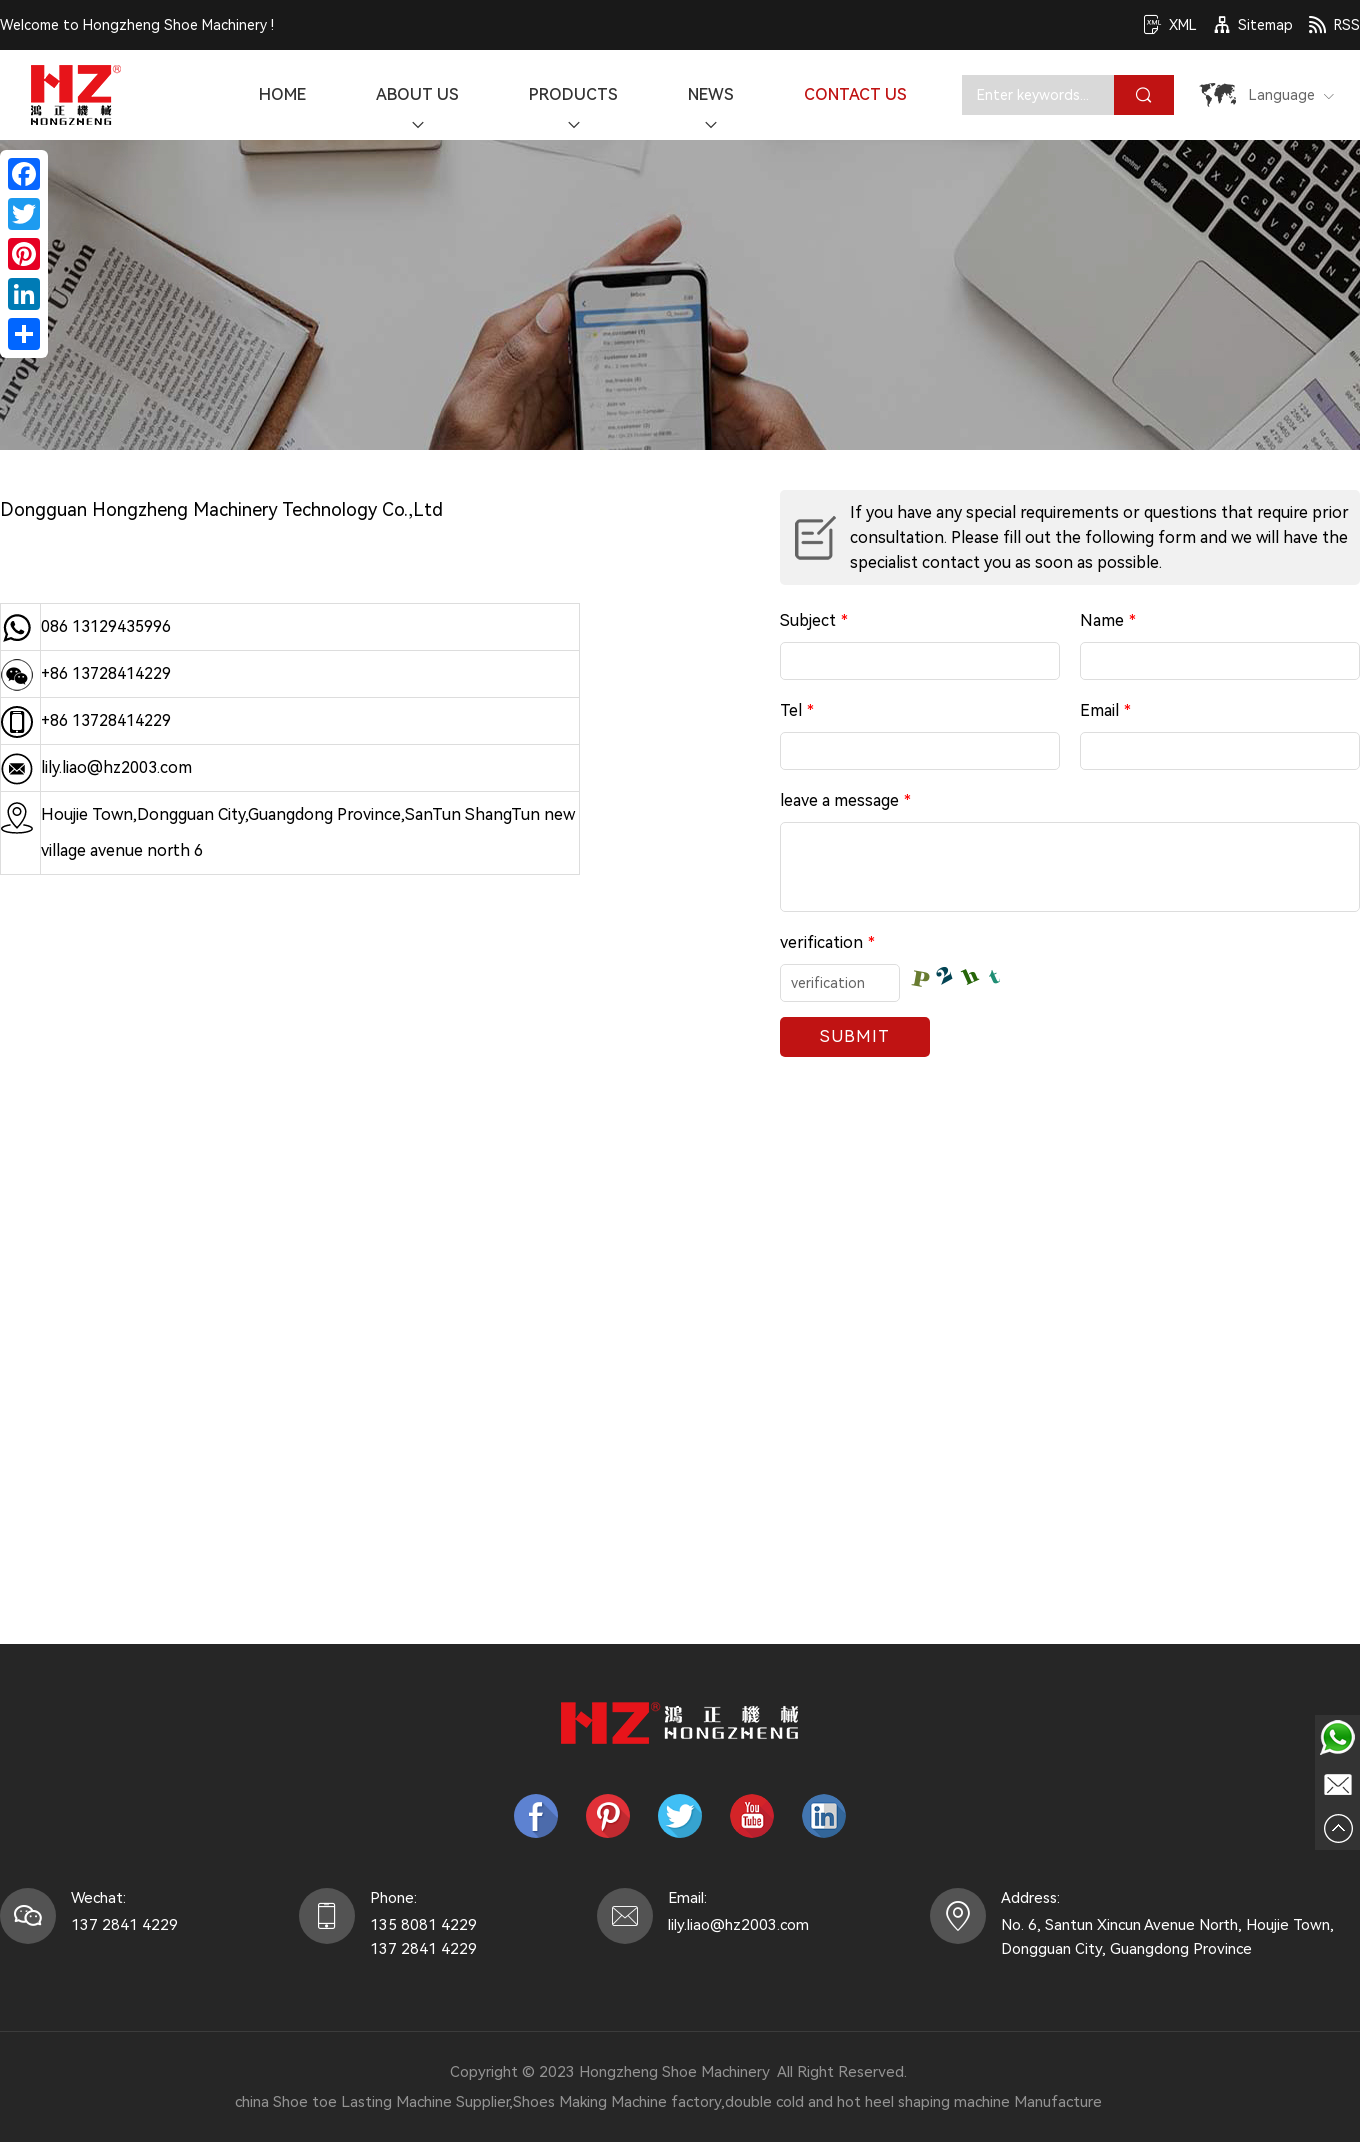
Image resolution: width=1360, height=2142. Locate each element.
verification (827, 943)
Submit (855, 1036)
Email (1105, 711)
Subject (814, 621)
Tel (797, 711)
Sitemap (1252, 25)
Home (282, 94)
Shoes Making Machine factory (617, 2102)
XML (1170, 25)
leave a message (845, 801)
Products (573, 110)
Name (1108, 621)
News (711, 110)
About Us (417, 110)
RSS (1334, 25)
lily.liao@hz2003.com (116, 767)
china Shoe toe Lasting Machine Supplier (372, 2102)
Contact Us (855, 94)
